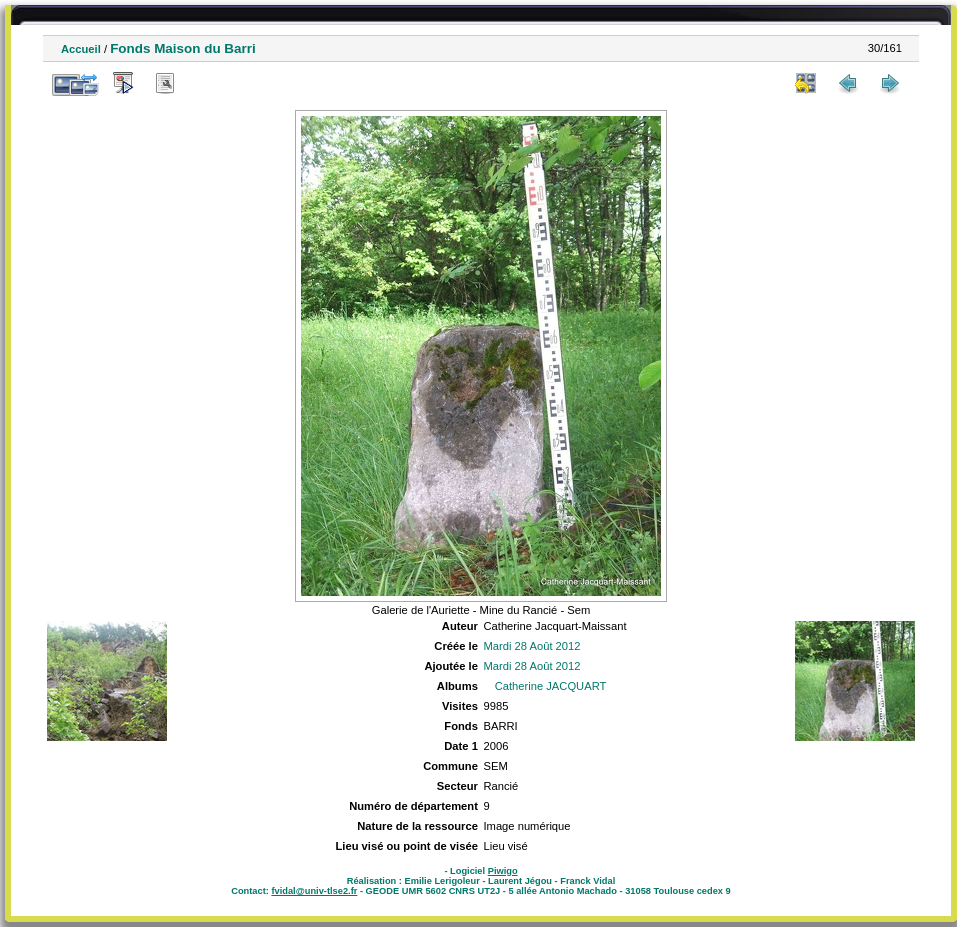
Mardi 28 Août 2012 (531, 646)
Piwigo (503, 871)
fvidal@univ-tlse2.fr (314, 891)
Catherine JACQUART (551, 686)
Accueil (81, 49)
